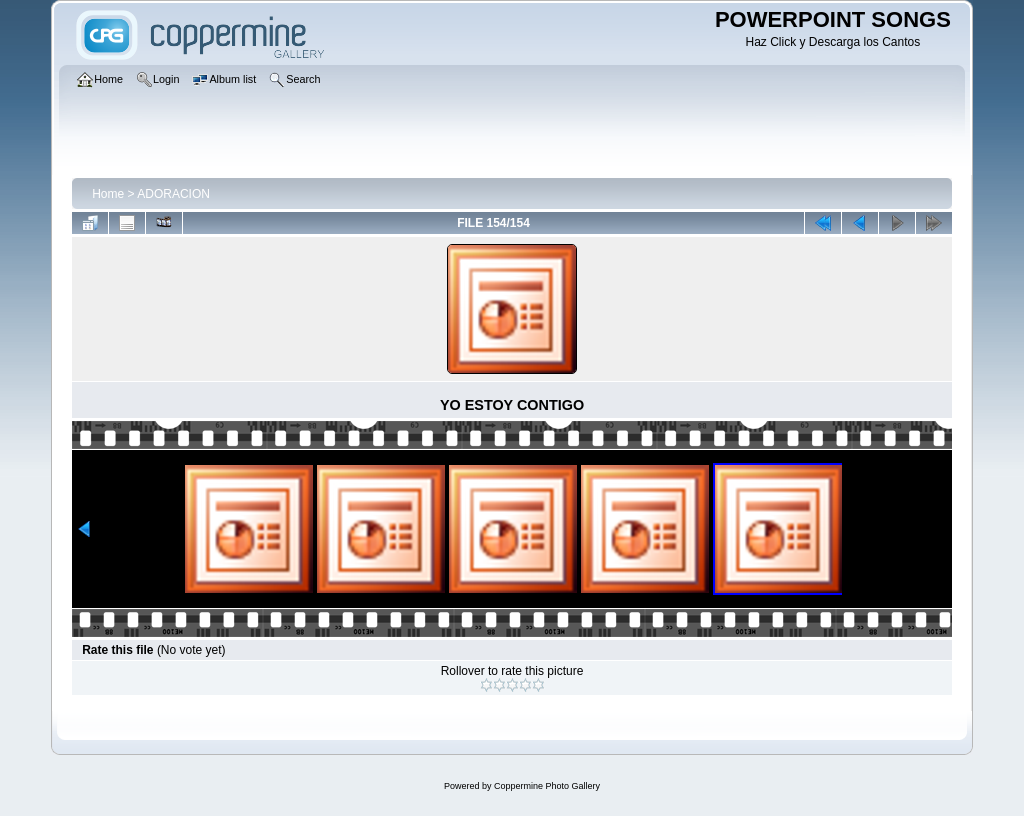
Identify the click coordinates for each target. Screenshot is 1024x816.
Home (108, 194)
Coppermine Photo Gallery (547, 786)
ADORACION (173, 194)
